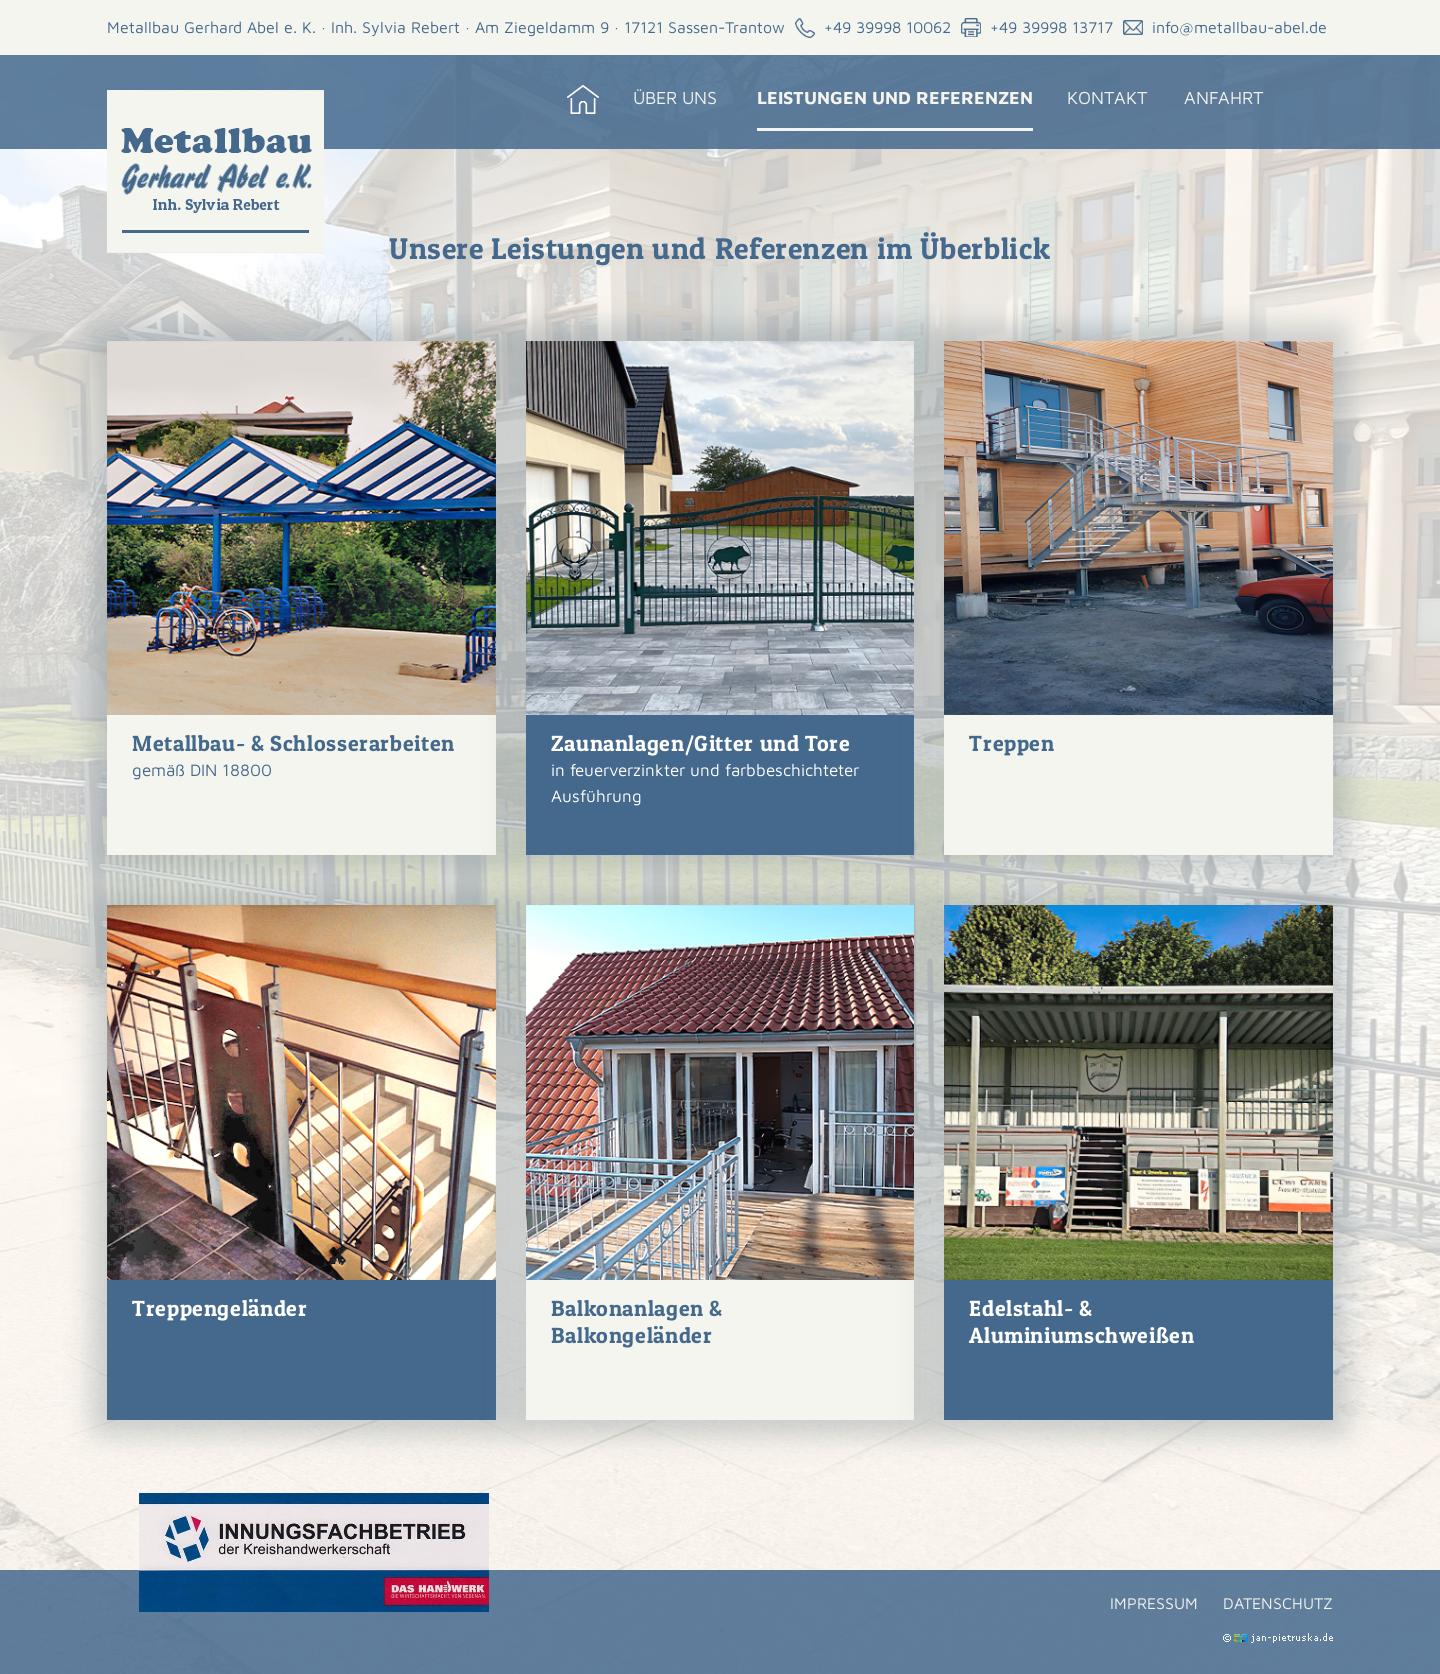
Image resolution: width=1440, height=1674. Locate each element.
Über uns (675, 97)
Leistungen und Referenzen (895, 97)
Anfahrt (1224, 97)
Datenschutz (1278, 1603)
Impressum (1154, 1603)
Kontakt (1107, 97)
